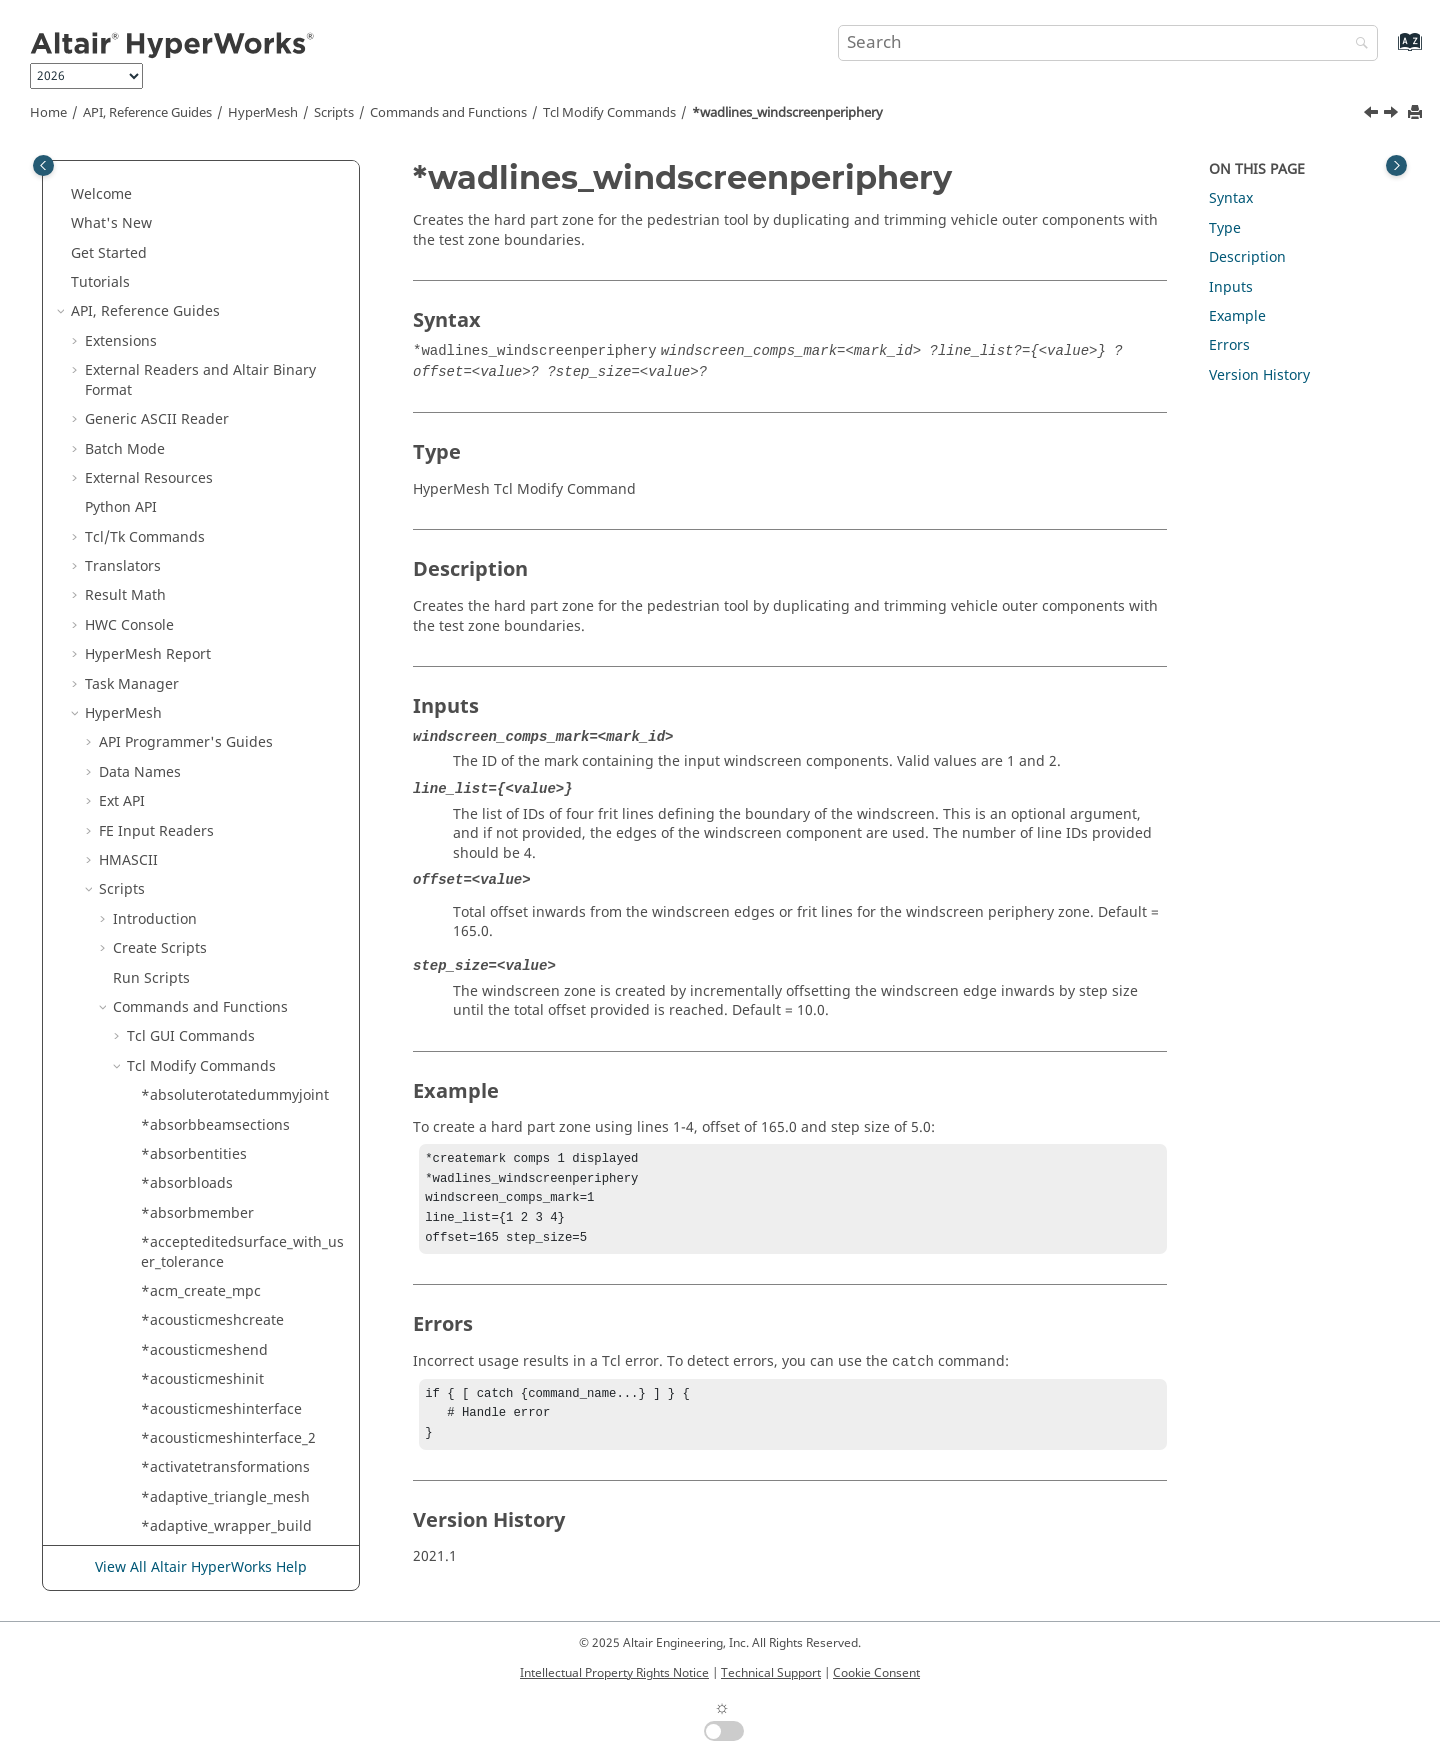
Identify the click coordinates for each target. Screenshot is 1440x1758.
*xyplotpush (182, 1394)
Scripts (334, 113)
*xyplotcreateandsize (212, 1012)
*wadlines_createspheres (226, 355)
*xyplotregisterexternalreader (242, 1482)
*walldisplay (183, 463)
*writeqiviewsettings (211, 806)
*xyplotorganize (195, 1306)
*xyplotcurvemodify (207, 1100)
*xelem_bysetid (193, 894)
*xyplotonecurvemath (214, 1276)
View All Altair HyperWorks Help (201, 1567)
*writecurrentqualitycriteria (234, 610)
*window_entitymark (210, 581)
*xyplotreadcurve (199, 1423)
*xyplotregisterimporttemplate (240, 1521)
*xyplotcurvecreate (205, 1071)
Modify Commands (609, 113)
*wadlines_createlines (215, 326)
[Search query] (1108, 43)
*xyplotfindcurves (201, 1218)
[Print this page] (1417, 113)
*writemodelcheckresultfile (232, 747)
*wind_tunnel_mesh (208, 522)
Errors (1229, 345)
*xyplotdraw (182, 1159)
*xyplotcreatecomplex (214, 1041)
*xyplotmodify (188, 1247)
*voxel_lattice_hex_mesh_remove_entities (243, 189)
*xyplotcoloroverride (210, 953)
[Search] (1357, 44)
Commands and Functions (448, 113)
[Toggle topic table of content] (1396, 165)
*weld (161, 493)
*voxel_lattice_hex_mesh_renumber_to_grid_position (241, 287)
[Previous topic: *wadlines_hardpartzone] (1373, 115)
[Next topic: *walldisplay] (1393, 115)
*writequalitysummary (217, 835)
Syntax (1231, 198)
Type (1225, 228)
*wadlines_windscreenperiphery (787, 113)
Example (1237, 316)
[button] (133, 180)
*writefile (173, 688)
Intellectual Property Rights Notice (614, 1673)
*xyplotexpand (190, 1188)
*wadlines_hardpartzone (224, 385)
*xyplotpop (178, 1364)
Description (1247, 257)
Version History (1259, 375)
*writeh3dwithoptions (215, 718)
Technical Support (771, 1673)
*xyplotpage (182, 1335)
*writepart (176, 777)
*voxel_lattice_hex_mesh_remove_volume (243, 238)
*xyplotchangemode (209, 924)
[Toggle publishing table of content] (43, 165)
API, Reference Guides (147, 113)
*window (171, 551)
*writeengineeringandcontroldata (240, 650)
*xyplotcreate (186, 982)
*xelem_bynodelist (203, 865)
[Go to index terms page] (1388, 51)
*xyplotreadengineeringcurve (241, 1453)
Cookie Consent (876, 1673)
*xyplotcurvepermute (213, 1129)
